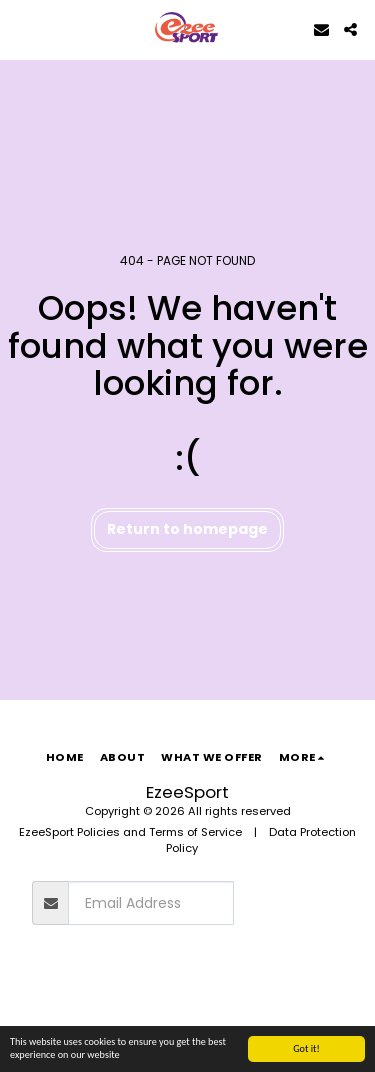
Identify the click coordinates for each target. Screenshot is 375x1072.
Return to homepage (187, 529)
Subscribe (287, 903)
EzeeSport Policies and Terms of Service (130, 832)
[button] (22, 29)
